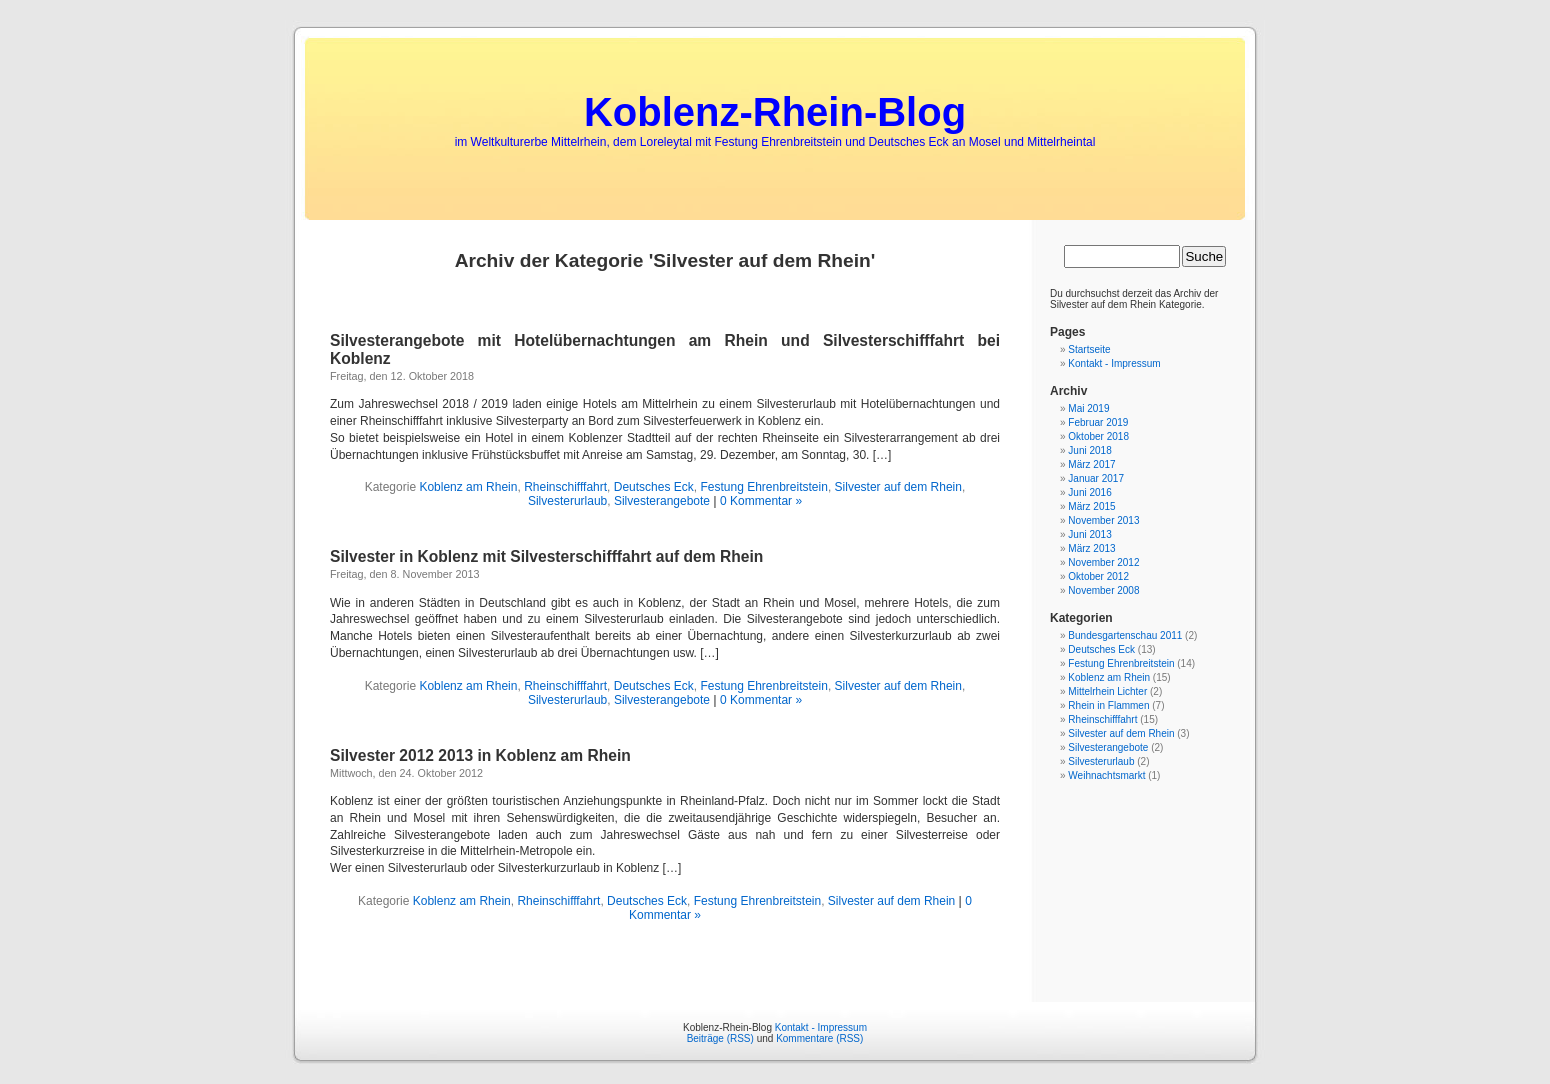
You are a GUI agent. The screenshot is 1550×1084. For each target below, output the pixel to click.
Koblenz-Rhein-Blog (775, 112)
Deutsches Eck (654, 487)
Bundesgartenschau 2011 (1125, 635)
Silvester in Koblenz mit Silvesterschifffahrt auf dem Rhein (546, 556)
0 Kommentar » (761, 501)
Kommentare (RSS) (819, 1038)
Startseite (1089, 349)
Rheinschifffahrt (565, 487)
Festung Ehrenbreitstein (763, 487)
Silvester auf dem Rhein (898, 487)
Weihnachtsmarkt (1106, 775)
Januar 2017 (1096, 478)
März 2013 (1091, 548)
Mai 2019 (1088, 408)
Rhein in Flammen (1108, 705)
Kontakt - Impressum (1114, 363)
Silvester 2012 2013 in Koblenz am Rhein (480, 755)
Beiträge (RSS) (720, 1038)
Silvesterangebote (662, 501)
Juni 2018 (1089, 450)
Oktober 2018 (1098, 436)
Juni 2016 (1089, 492)
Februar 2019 (1098, 422)
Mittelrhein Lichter (1107, 691)
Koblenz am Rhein (468, 487)
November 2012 (1103, 562)
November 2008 (1103, 590)
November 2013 (1103, 520)
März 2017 (1091, 464)
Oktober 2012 (1098, 576)
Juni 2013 (1089, 534)
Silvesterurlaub (567, 501)
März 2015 (1091, 506)
